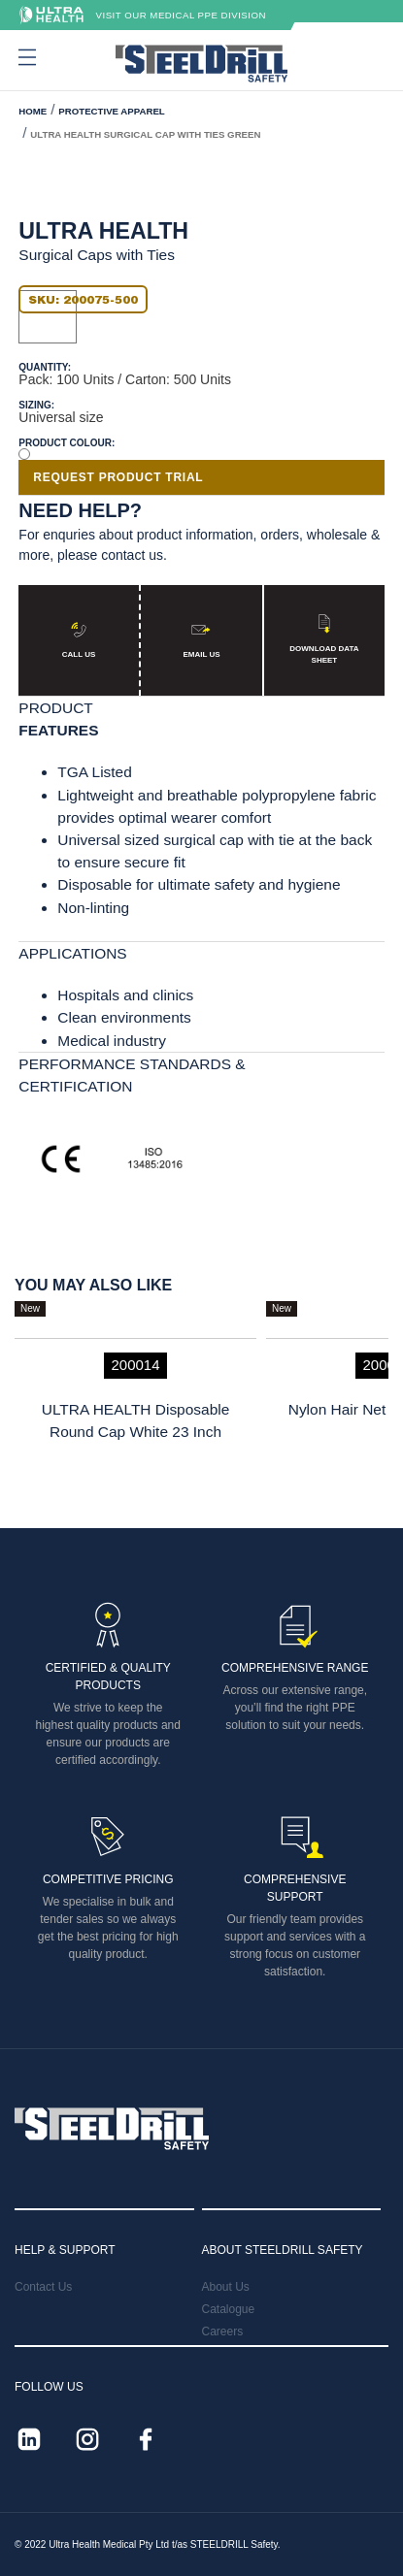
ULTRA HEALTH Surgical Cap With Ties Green (145, 134)
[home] (201, 63)
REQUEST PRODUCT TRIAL (118, 477)
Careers (223, 2331)
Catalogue (228, 2309)
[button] (25, 57)
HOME (32, 111)
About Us (226, 2287)
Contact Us (43, 2287)
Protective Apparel (111, 111)
